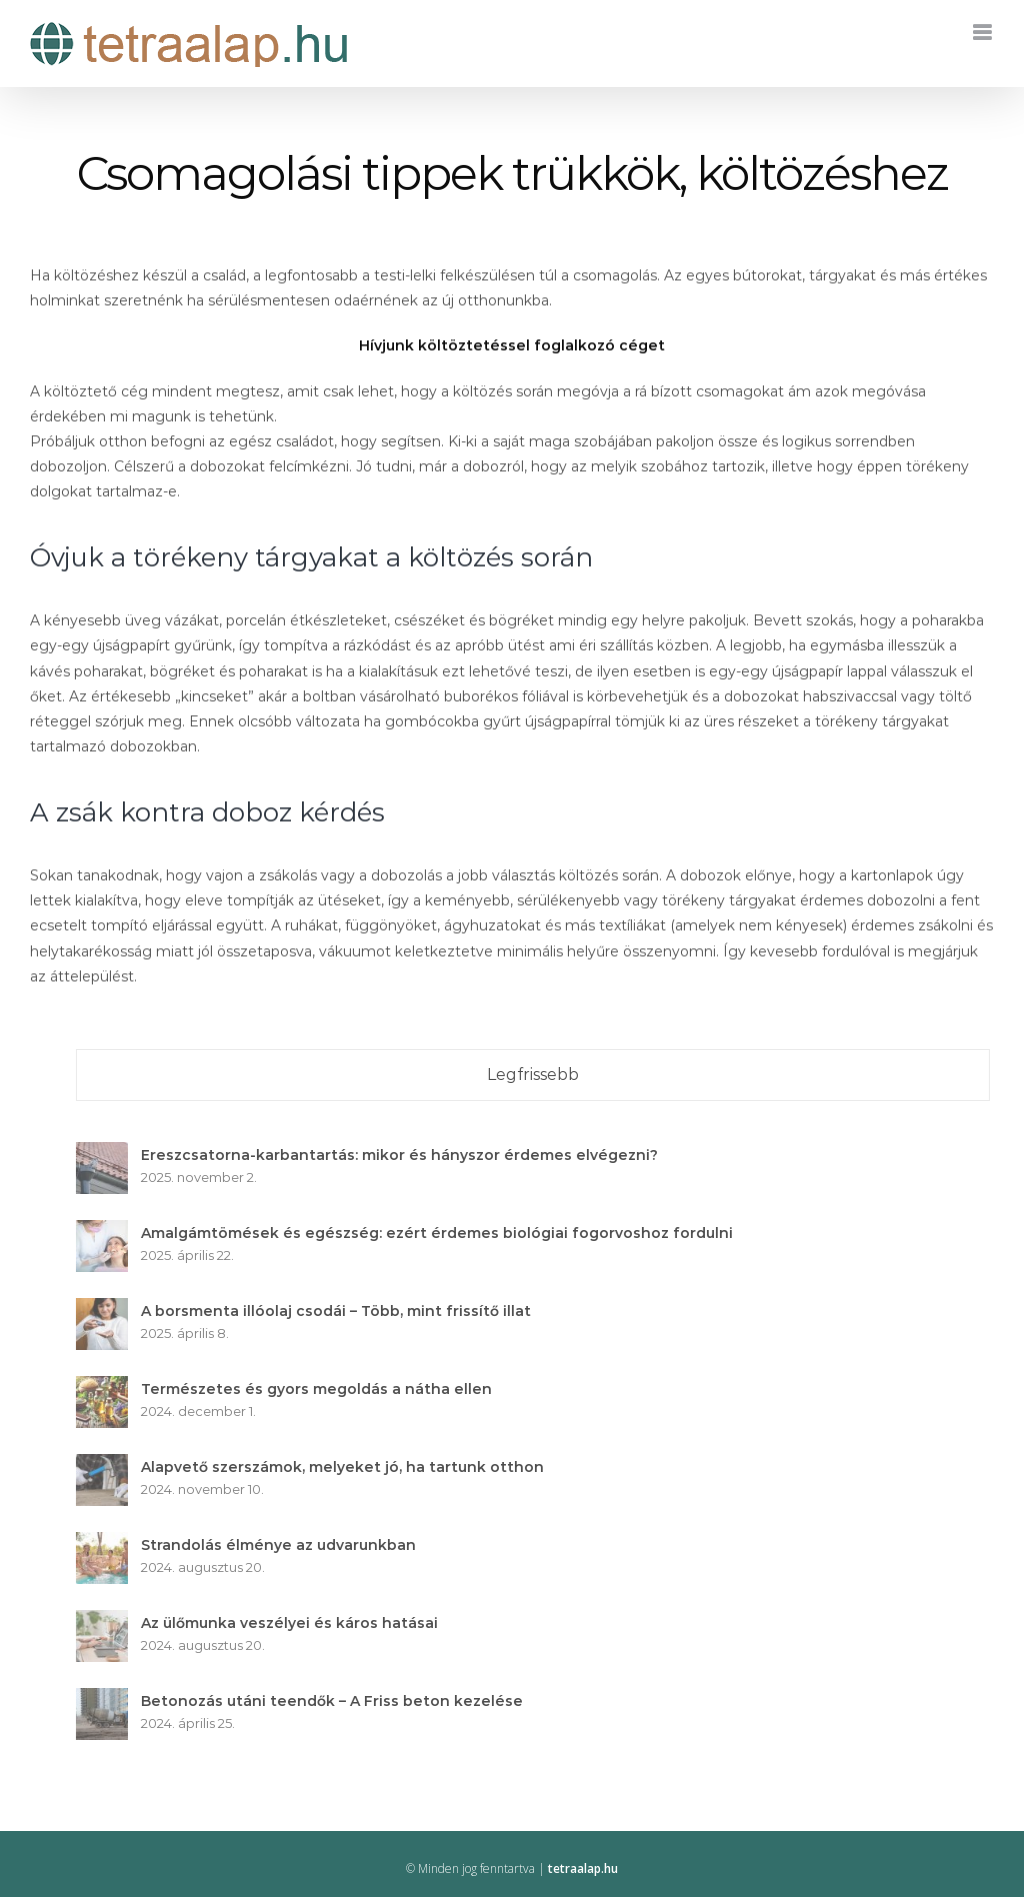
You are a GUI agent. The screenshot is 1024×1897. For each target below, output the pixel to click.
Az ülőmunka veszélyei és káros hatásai (296, 1623)
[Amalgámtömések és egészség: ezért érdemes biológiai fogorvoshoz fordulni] (109, 1232)
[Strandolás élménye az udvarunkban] (109, 1544)
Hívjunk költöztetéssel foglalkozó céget (512, 347)
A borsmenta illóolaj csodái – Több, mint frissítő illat (343, 1311)
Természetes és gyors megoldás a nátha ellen (323, 1389)
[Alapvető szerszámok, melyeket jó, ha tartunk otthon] (109, 1466)
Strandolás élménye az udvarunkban (285, 1545)
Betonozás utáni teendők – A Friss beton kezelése (339, 1701)
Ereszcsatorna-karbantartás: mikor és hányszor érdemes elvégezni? (406, 1155)
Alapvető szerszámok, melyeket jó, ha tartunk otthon (349, 1467)
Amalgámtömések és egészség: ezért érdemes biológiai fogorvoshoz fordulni (444, 1233)
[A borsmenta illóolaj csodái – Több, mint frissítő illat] (109, 1310)
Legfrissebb (540, 1074)
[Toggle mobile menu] (983, 32)
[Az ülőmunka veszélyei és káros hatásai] (109, 1622)
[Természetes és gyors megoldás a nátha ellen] (109, 1388)
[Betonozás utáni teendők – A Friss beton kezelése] (109, 1700)
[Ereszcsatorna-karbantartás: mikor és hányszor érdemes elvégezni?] (109, 1154)
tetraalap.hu (583, 1868)
